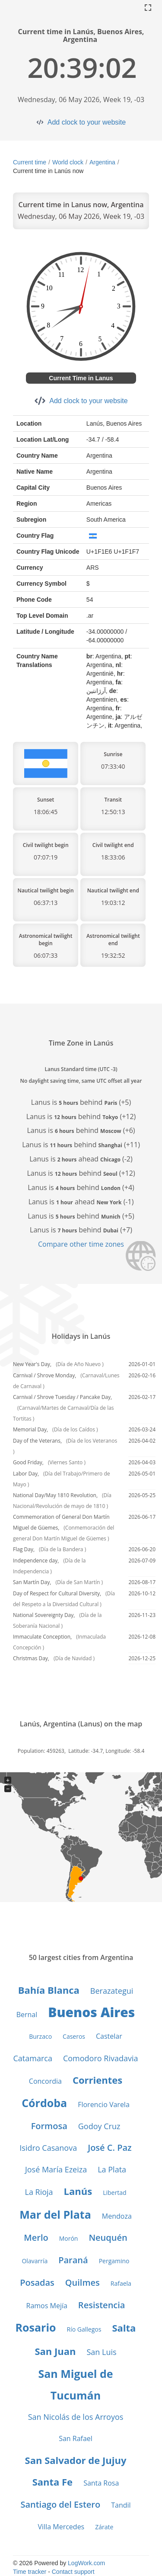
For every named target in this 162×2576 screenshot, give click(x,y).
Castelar (109, 2036)
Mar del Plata (55, 2214)
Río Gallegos (84, 2329)
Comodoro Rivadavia (100, 2058)
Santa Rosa (101, 2483)
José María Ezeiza (56, 2169)
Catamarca (32, 2058)
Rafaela (121, 2283)
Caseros (74, 2036)
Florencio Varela (104, 2104)
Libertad (114, 2192)
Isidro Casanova (48, 2148)
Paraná (73, 2260)
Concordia (45, 2081)
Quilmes (82, 2282)
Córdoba (44, 2102)
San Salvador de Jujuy (76, 2460)
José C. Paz (109, 2147)
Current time (29, 162)
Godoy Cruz (99, 2126)
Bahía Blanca (48, 1989)
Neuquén (108, 2237)
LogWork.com (86, 2563)
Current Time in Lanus (81, 378)
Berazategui (111, 1991)
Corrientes (97, 2079)
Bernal (27, 2014)
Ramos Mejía (46, 2305)
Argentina (102, 162)
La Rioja (39, 2192)
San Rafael (75, 2438)
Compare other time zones (81, 1244)
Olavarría (35, 2261)
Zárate (104, 2527)
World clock (67, 162)
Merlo (36, 2237)
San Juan (55, 2351)
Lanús (78, 2191)
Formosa (49, 2126)
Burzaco (40, 2036)
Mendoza (117, 2216)
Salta (124, 2327)
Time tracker (29, 2571)
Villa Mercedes (61, 2526)
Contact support (73, 2571)
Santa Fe (52, 2481)
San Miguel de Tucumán (75, 2384)
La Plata (112, 2169)
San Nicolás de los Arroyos (76, 2417)
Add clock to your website (87, 122)
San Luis (101, 2352)
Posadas (37, 2282)
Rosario (36, 2327)
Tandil (120, 2505)
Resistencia (101, 2305)
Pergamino (114, 2261)
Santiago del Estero (60, 2504)
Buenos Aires (91, 2012)
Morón (68, 2238)
